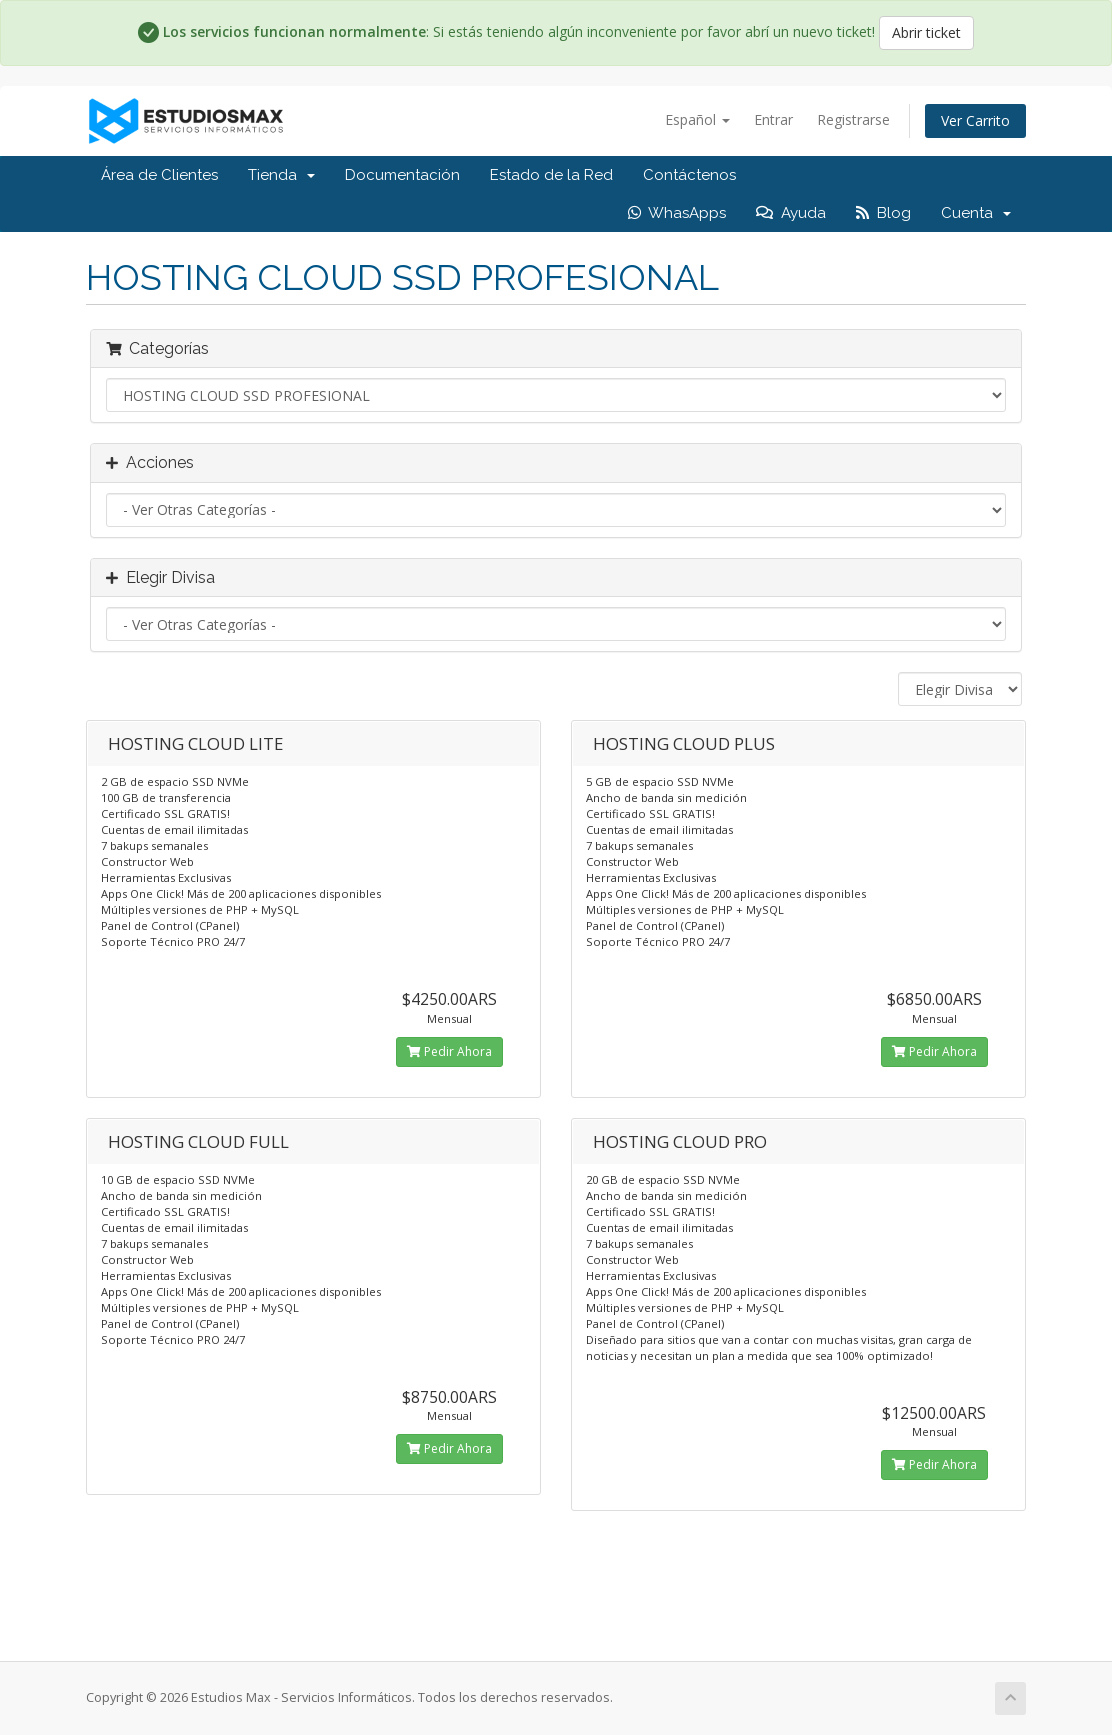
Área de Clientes (159, 175)
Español (697, 119)
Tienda (281, 175)
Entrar (773, 119)
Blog (883, 213)
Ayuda (791, 213)
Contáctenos (689, 175)
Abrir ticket (926, 32)
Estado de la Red (551, 175)
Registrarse (853, 119)
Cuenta (976, 213)
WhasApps (677, 213)
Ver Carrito (975, 120)
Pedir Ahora (449, 1051)
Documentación (402, 175)
